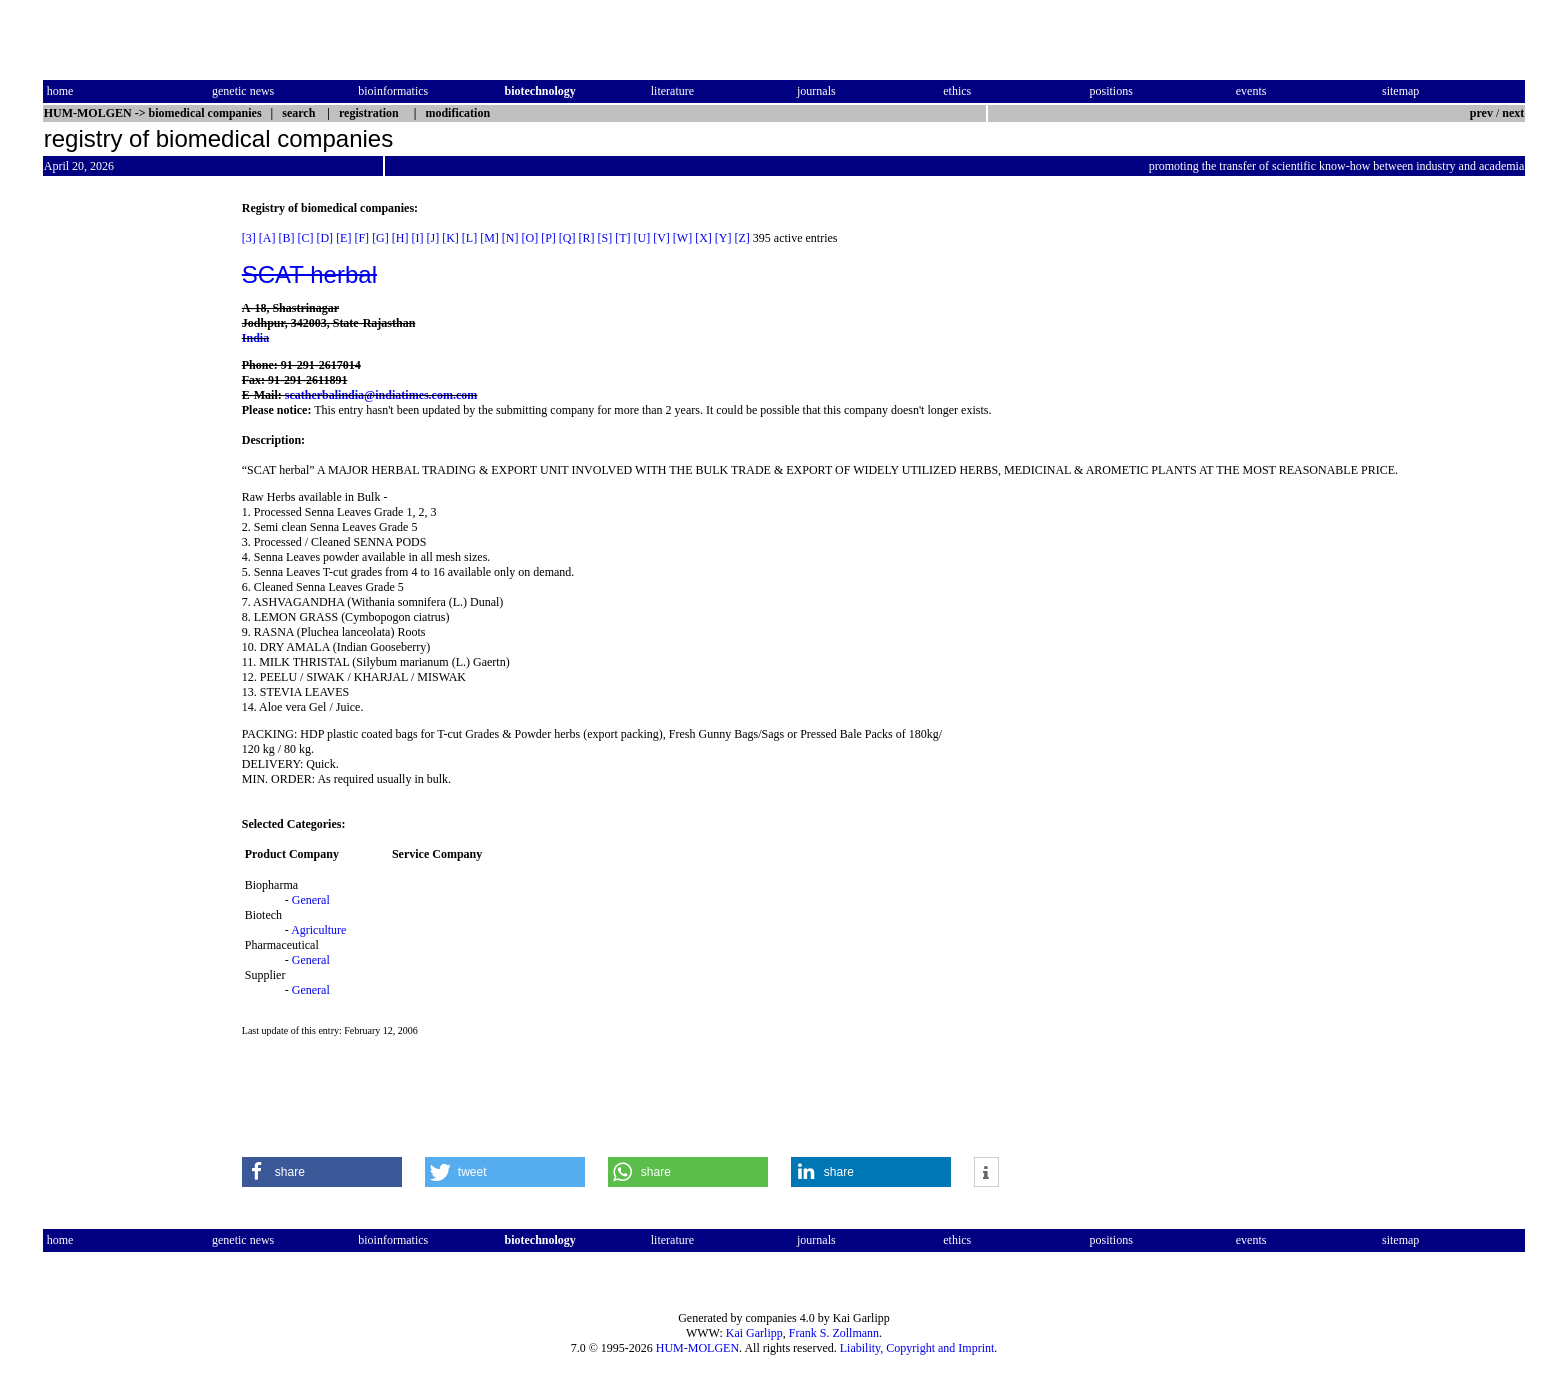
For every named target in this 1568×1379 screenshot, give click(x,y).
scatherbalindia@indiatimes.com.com (381, 395)
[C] (305, 238)
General (311, 900)
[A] (267, 238)
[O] (529, 238)
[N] (510, 238)
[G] (380, 238)
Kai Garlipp (754, 1333)
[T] (622, 238)
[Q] (567, 238)
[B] (286, 238)
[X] (703, 238)
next (1513, 113)
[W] (682, 238)
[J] (432, 238)
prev (1481, 113)
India (255, 338)
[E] (343, 238)
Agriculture (318, 930)
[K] (450, 238)
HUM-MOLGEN (697, 1348)
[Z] (742, 238)
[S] (605, 238)
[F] (361, 238)
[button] (322, 1172)
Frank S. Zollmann (834, 1333)
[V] (661, 238)
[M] (489, 238)
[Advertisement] (127, 501)
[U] (642, 238)
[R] (587, 238)
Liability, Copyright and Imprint (917, 1348)
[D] (324, 238)
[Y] (723, 238)
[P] (548, 238)
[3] (249, 238)
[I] (417, 238)
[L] (469, 238)
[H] (400, 238)
